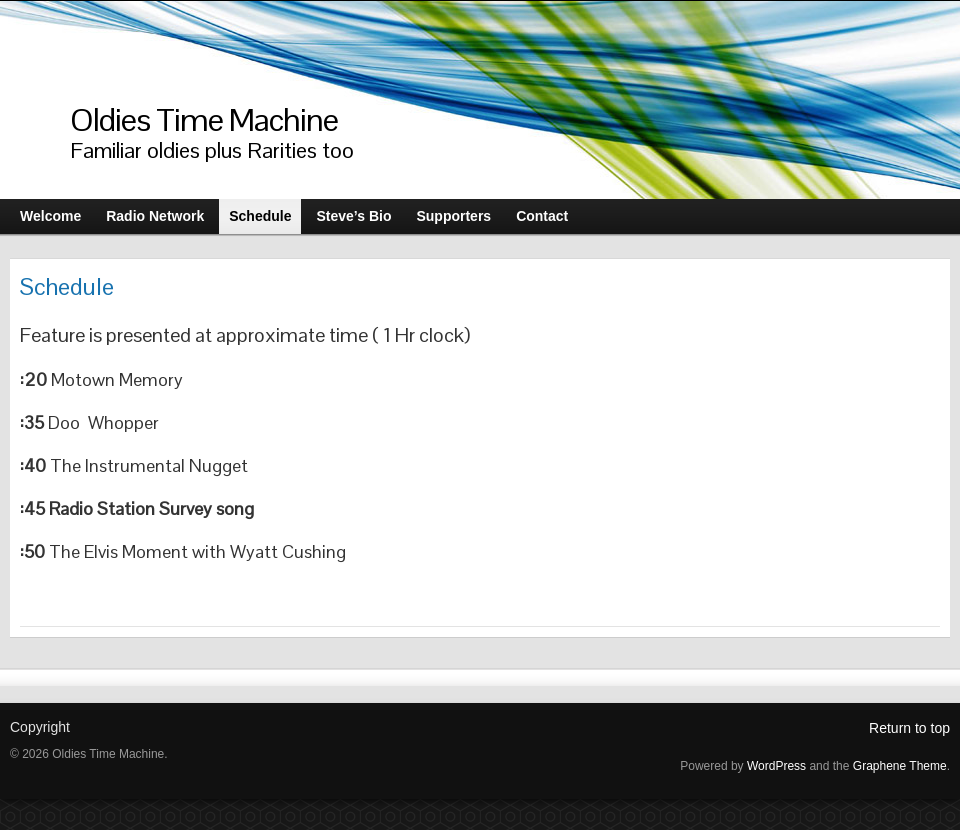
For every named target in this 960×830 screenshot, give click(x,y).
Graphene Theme (900, 766)
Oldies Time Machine (204, 119)
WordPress (776, 766)
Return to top (909, 728)
